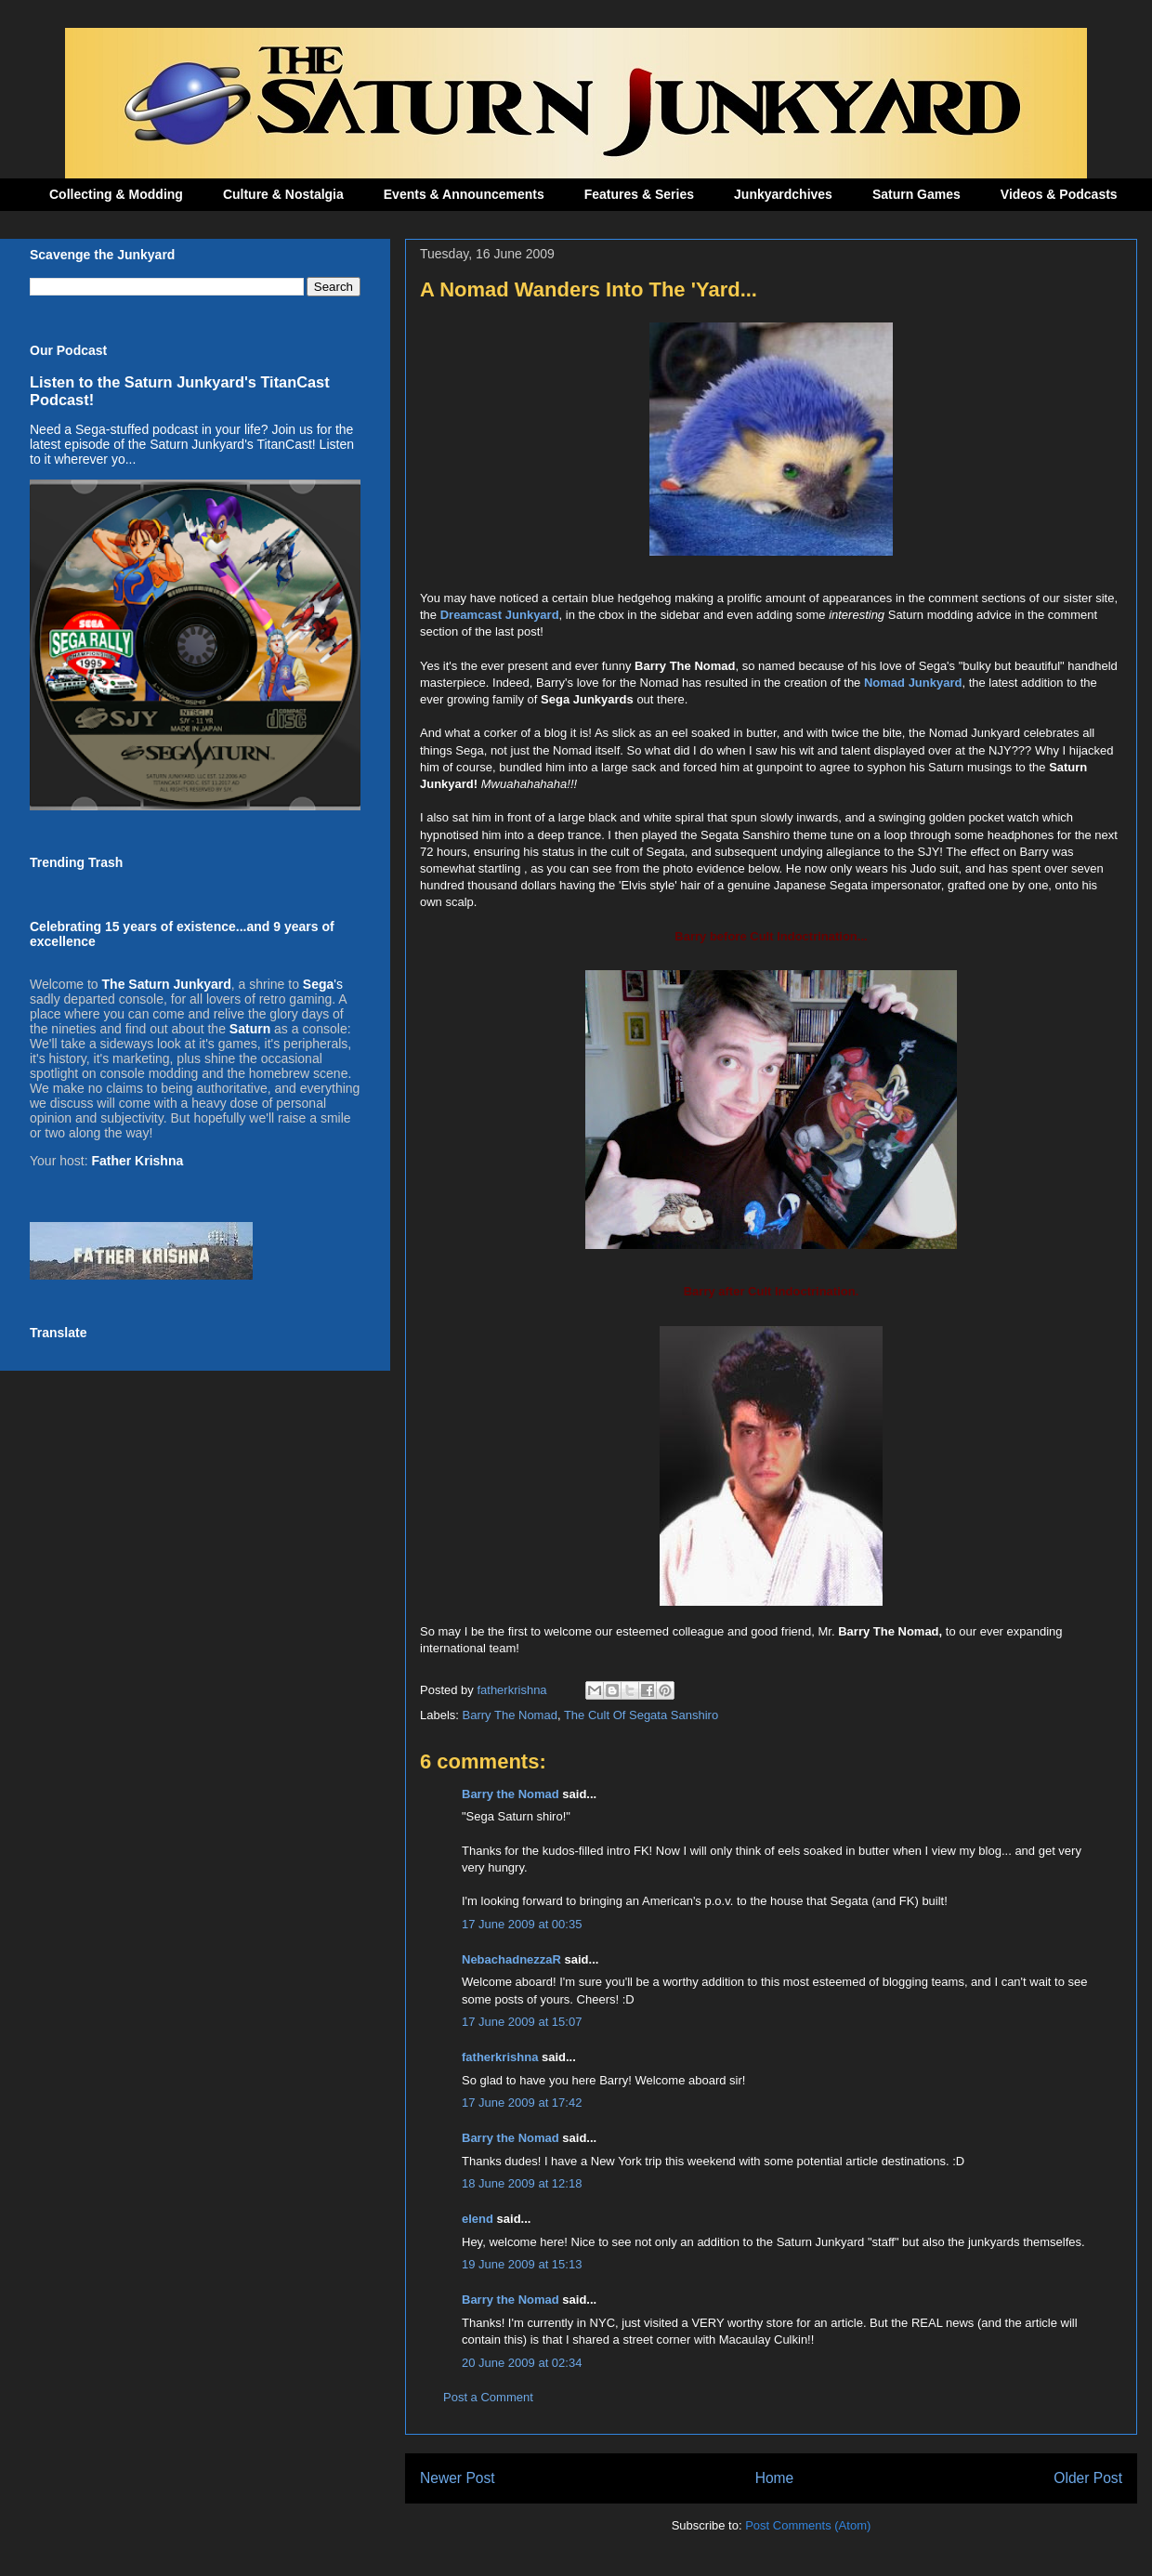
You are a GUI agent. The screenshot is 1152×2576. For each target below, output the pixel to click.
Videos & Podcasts (1059, 194)
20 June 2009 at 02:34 (522, 2363)
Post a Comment (488, 2397)
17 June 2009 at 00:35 (522, 1924)
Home (774, 2478)
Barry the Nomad (510, 1794)
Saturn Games (916, 194)
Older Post (1088, 2478)
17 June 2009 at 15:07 (522, 2022)
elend (477, 2219)
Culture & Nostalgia (283, 194)
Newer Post (457, 2478)
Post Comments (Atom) (808, 2525)
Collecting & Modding (116, 194)
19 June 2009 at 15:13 (522, 2264)
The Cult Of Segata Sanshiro (641, 1715)
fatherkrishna (500, 2057)
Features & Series (639, 194)
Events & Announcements (464, 194)
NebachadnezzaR (511, 1959)
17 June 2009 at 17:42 (522, 2102)
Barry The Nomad (510, 1715)
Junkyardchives (783, 194)
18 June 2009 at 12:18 (522, 2183)
